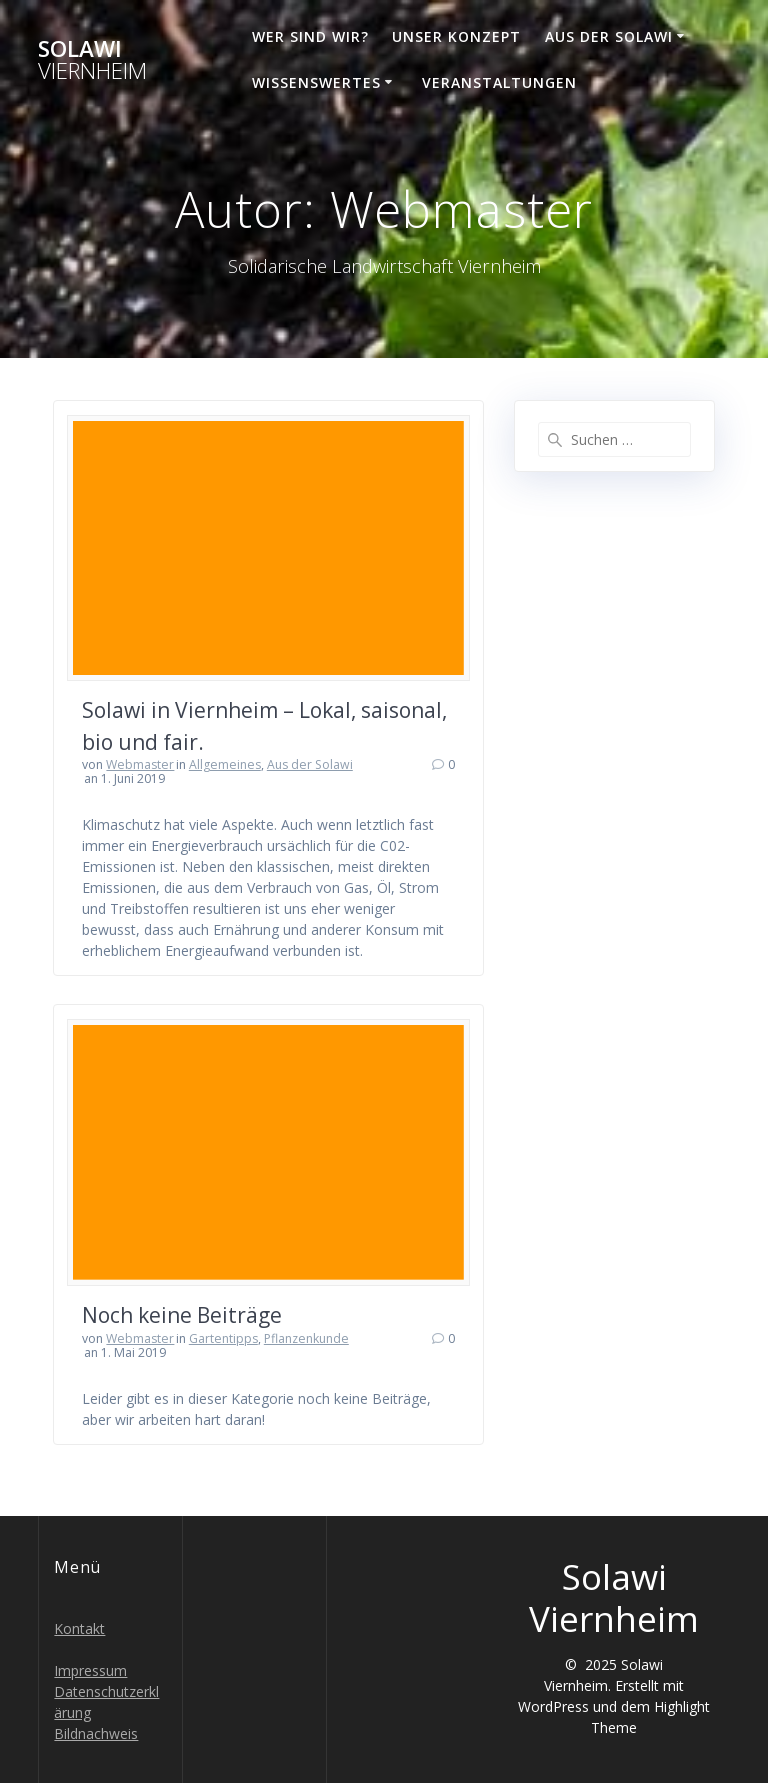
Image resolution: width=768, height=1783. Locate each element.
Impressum (90, 1670)
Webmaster (140, 764)
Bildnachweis (96, 1733)
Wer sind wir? (310, 36)
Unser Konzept (456, 36)
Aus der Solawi (609, 36)
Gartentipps (223, 1338)
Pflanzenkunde (306, 1338)
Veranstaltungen (499, 82)
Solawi (92, 60)
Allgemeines (225, 764)
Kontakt (79, 1628)
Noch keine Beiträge (182, 1315)
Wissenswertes (316, 82)
